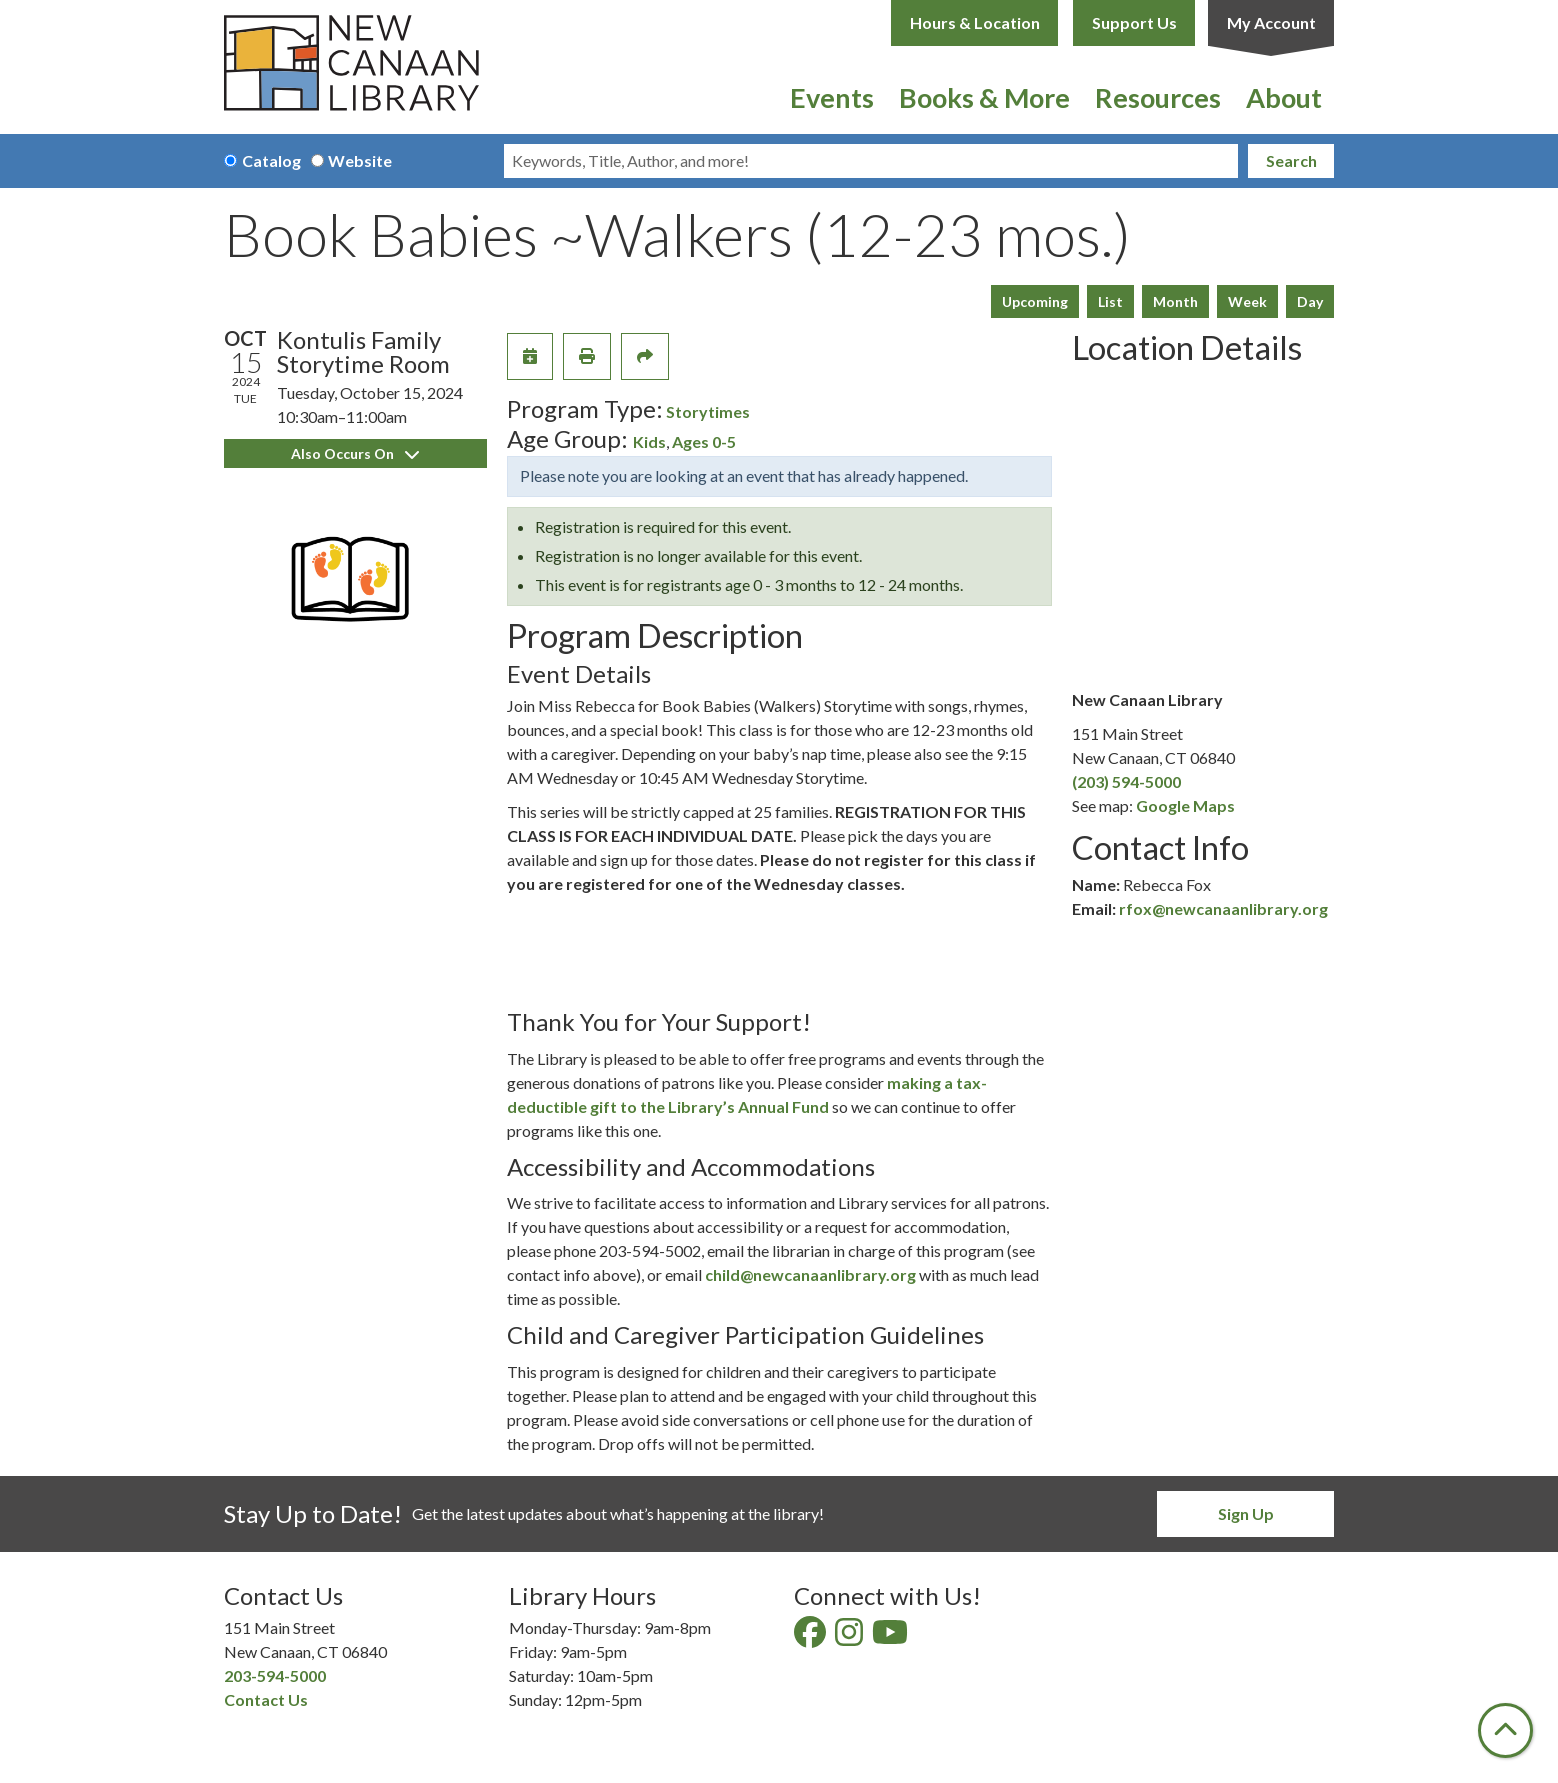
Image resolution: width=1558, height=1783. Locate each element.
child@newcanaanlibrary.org (810, 1274)
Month (1175, 301)
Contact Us (266, 1699)
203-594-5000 (275, 1675)
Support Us (1134, 22)
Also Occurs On (355, 453)
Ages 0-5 (704, 441)
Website (360, 160)
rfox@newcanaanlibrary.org (1223, 908)
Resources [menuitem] (1158, 97)
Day (1310, 301)
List (1110, 301)
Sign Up (1246, 1513)
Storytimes (708, 411)
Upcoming (1035, 301)
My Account (1271, 22)
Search (1291, 160)
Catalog (271, 160)
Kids (649, 441)
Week (1247, 301)
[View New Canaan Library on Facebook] (811, 1637)
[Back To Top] (1505, 1730)
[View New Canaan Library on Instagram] (850, 1637)
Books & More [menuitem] (984, 97)
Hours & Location (975, 22)
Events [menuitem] (832, 97)
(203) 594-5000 (1126, 781)
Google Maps (1185, 805)
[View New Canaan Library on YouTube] (891, 1637)
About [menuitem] (1284, 97)
